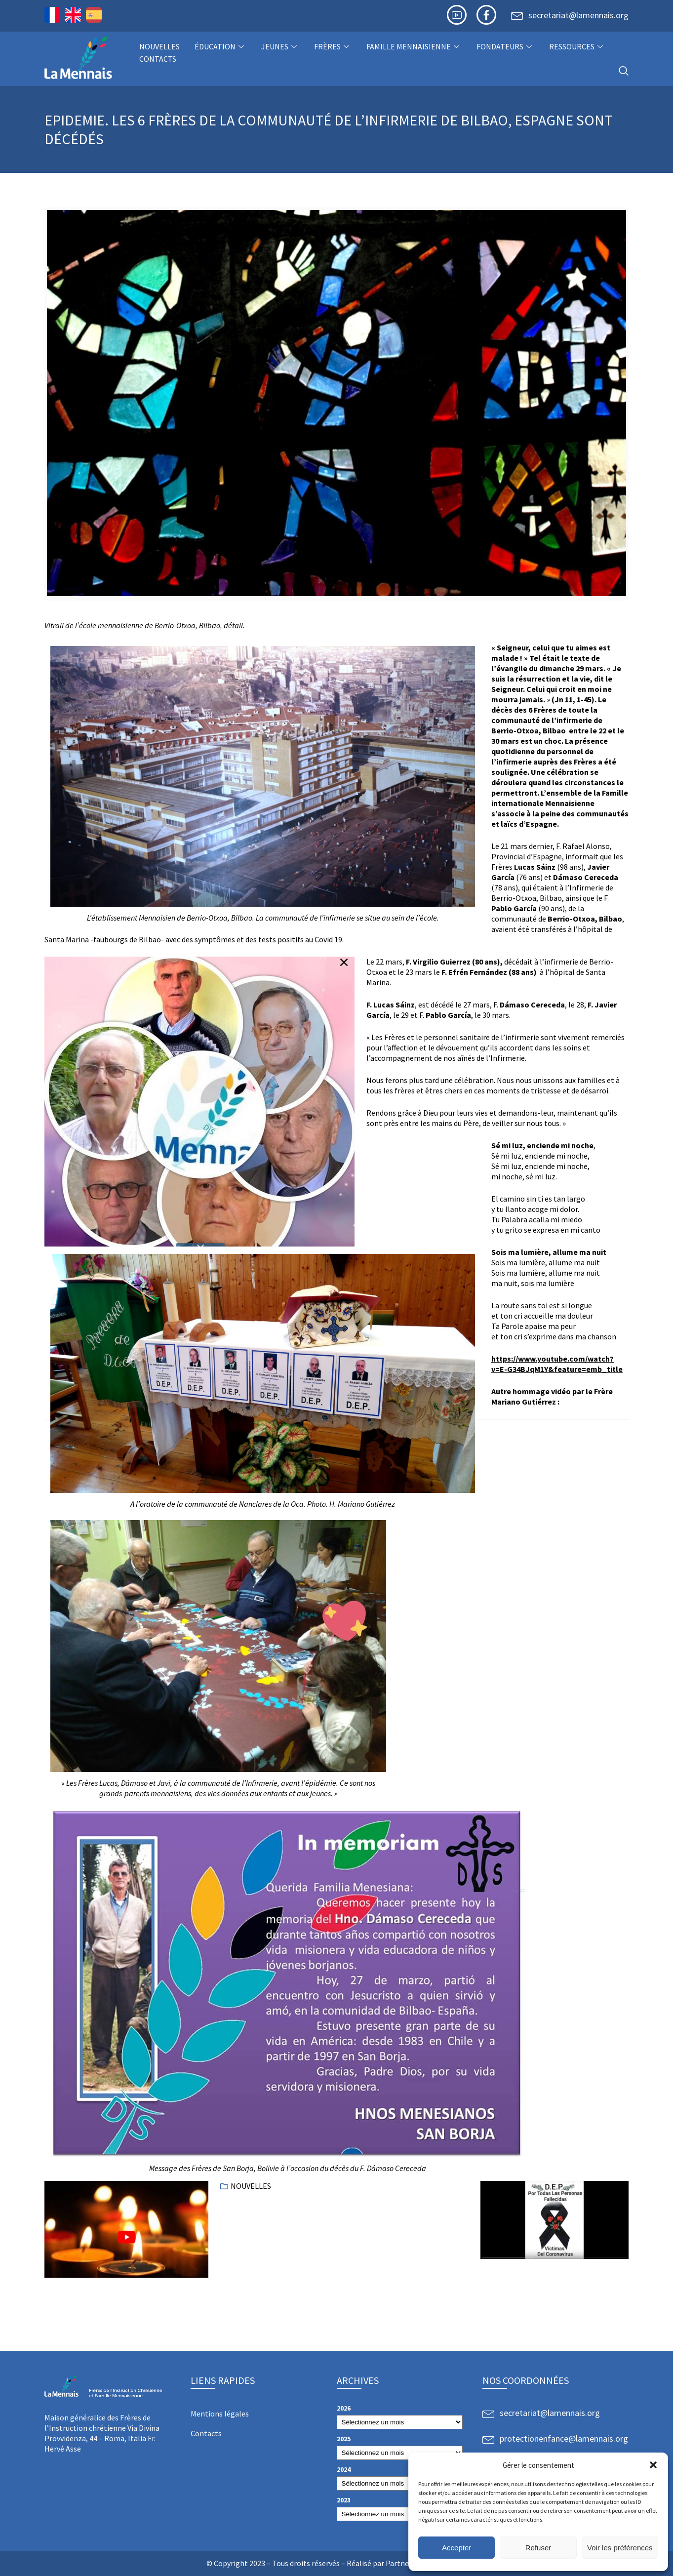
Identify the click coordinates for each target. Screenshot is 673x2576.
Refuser (538, 2547)
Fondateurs (505, 46)
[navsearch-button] (624, 71)
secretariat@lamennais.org (578, 15)
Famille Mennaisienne (414, 46)
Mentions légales (220, 2413)
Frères (333, 46)
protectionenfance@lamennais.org (564, 2438)
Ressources (577, 46)
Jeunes (280, 46)
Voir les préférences (620, 2547)
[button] (653, 2465)
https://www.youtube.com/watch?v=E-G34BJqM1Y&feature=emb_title (557, 1364)
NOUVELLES (159, 46)
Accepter (456, 2547)
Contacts (157, 59)
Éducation (220, 46)
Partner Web (407, 2563)
